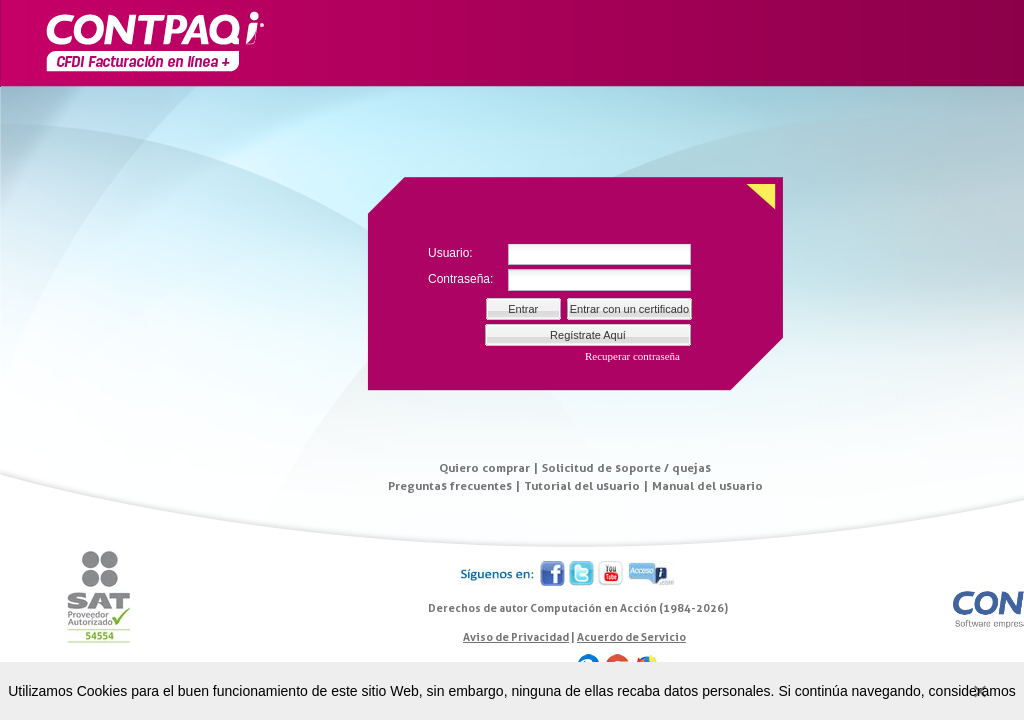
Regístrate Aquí (588, 335)
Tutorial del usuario (582, 485)
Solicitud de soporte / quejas (626, 467)
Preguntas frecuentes (450, 485)
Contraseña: (460, 279)
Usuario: (450, 253)
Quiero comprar (484, 467)
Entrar (523, 309)
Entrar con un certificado (629, 309)
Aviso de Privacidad (516, 637)
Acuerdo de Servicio (631, 637)
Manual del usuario (707, 485)
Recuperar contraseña (632, 356)
